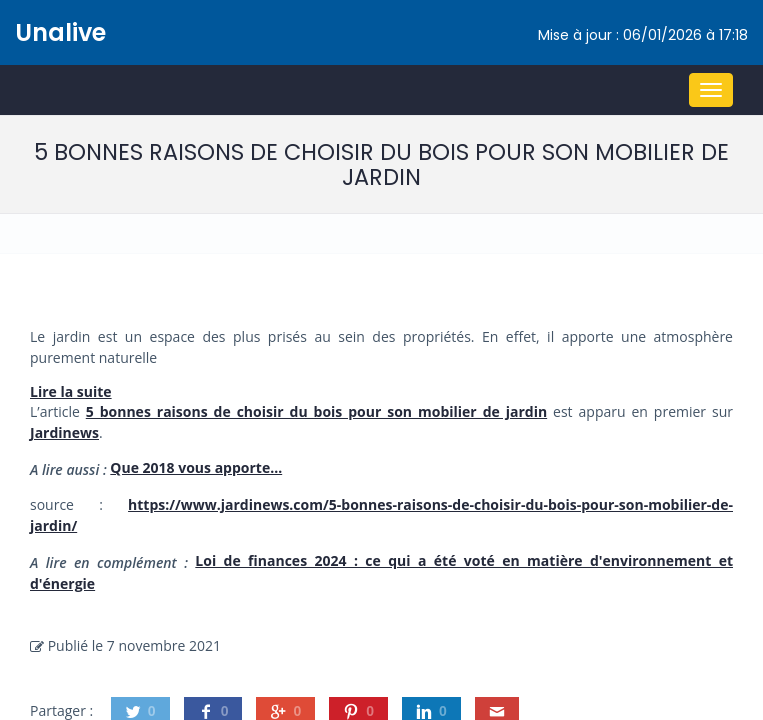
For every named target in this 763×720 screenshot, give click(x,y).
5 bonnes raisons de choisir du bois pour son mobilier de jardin (316, 411)
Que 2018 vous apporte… (196, 467)
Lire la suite (71, 391)
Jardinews (64, 432)
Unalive (60, 32)
